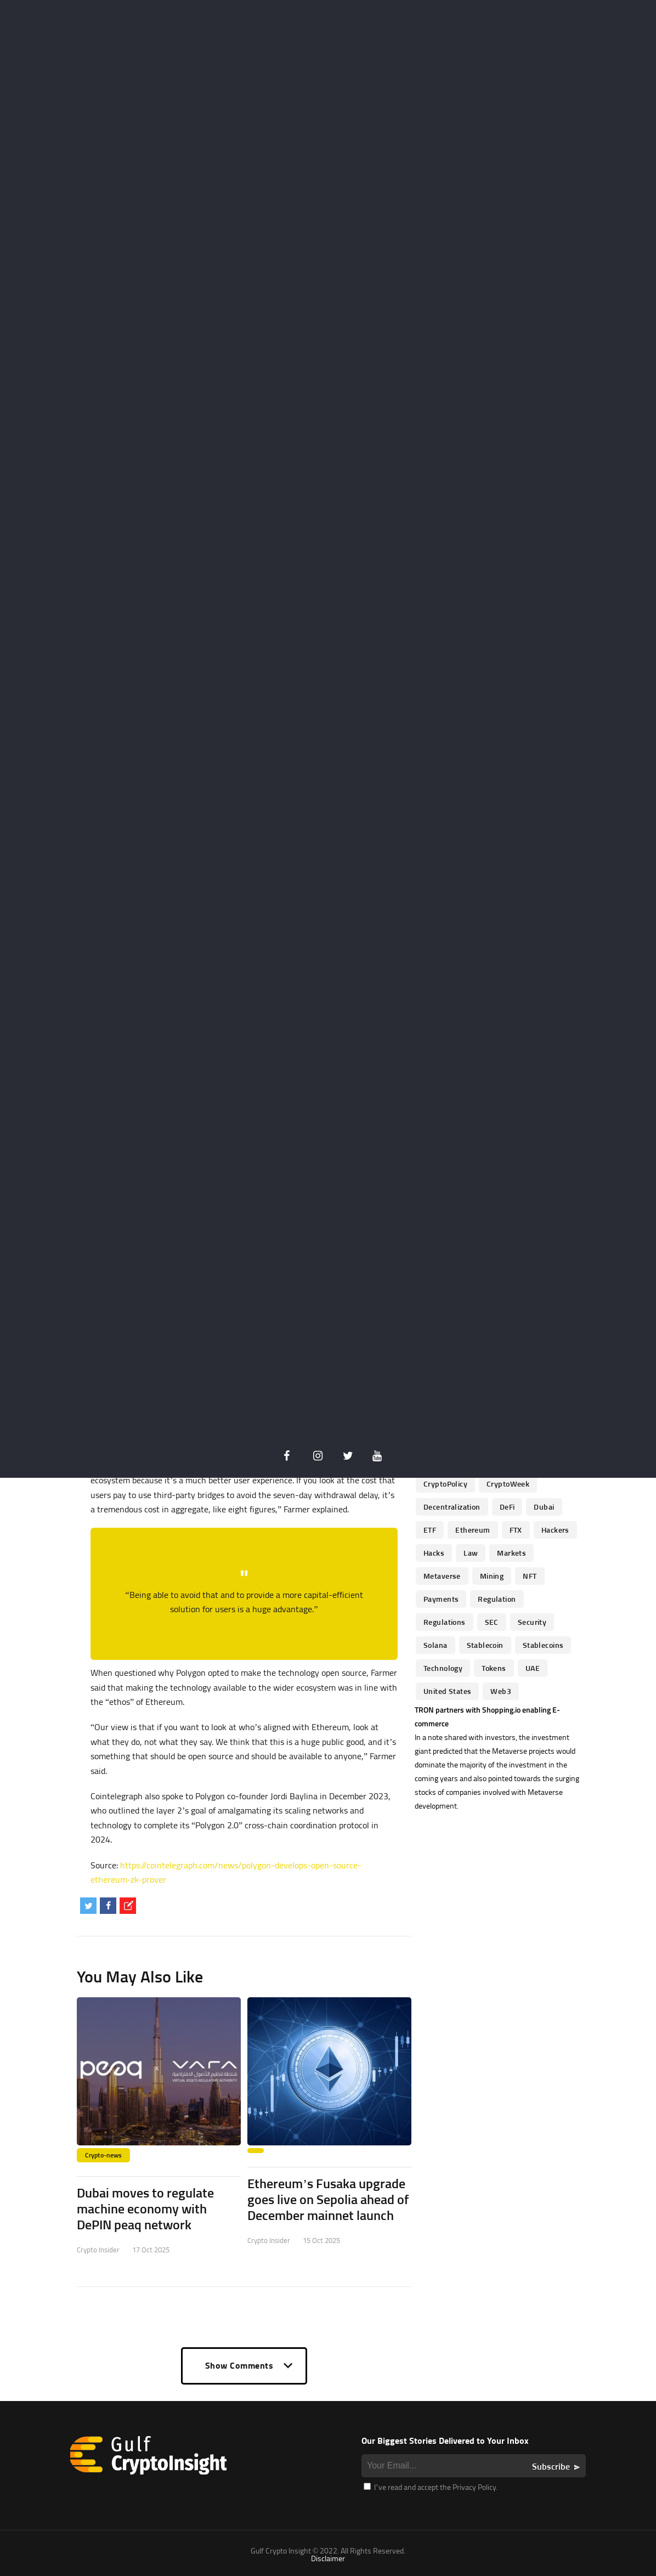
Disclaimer (328, 2558)
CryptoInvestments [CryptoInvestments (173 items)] (501, 1460)
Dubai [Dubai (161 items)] (544, 1506)
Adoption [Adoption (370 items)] (439, 1322)
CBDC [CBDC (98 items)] (433, 1391)
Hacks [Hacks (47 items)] (433, 1552)
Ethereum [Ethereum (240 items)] (472, 1529)
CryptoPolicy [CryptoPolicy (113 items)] (445, 1483)
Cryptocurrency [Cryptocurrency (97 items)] (450, 1437)
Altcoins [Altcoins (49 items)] (531, 1322)
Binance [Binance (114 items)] (479, 1345)
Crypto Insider (98, 2249)
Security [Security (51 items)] (532, 1622)
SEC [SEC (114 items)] (492, 1622)
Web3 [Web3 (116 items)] (500, 1691)
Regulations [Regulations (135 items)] (444, 1622)
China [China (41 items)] (472, 1391)
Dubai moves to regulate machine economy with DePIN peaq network (145, 2208)
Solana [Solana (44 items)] (435, 1645)
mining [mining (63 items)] (492, 1575)
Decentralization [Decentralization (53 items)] (451, 1506)
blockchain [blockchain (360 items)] (470, 1368)
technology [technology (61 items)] (442, 1668)
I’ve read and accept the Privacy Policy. (430, 2487)
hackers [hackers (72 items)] (555, 1529)
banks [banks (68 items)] (434, 1345)
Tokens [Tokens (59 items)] (494, 1668)
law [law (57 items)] (470, 1552)
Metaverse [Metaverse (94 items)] (442, 1575)
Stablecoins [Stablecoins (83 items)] (543, 1645)
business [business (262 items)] (524, 1368)
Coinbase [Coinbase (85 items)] (517, 1391)
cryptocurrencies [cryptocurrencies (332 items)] (496, 1414)
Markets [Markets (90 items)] (511, 1552)
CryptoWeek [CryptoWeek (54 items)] (508, 1483)
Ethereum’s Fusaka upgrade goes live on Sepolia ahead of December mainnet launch (328, 2199)
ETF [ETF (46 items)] (429, 1529)
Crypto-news (103, 2155)
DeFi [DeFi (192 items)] (507, 1506)
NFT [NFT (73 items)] (529, 1575)
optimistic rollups (236, 1396)
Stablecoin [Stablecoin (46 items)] (485, 1645)
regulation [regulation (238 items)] (497, 1599)
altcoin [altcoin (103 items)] (486, 1322)
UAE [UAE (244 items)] (532, 1668)
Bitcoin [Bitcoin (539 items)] (524, 1345)
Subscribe (551, 2466)
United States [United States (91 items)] (447, 1691)
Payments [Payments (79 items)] (441, 1599)
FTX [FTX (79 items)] (516, 1529)
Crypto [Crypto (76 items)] (435, 1414)
